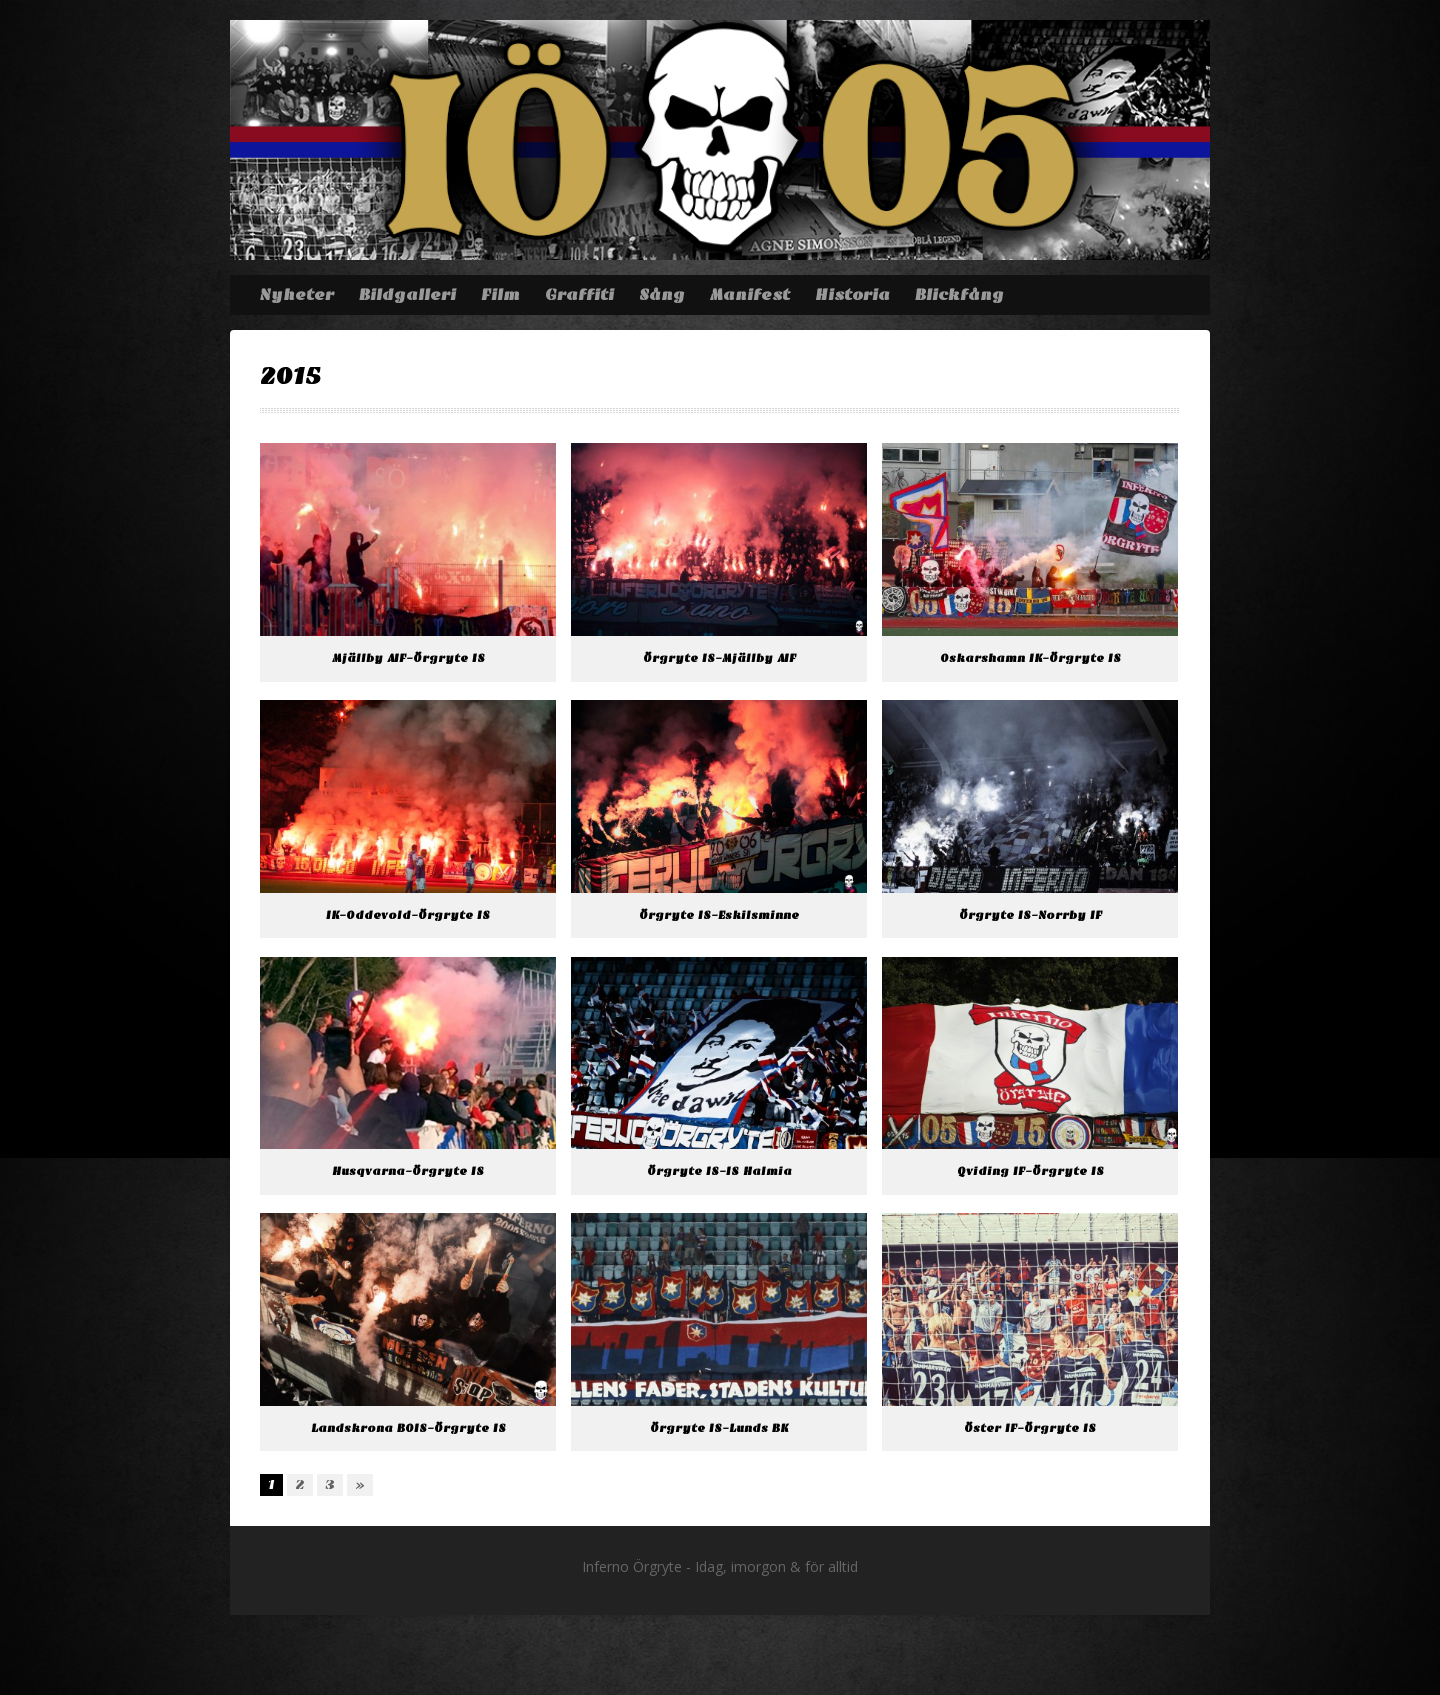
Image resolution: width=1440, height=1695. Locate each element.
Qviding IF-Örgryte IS (1030, 1171)
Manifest (750, 295)
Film (500, 295)
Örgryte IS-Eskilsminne (719, 915)
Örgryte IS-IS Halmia (719, 1171)
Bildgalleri (407, 295)
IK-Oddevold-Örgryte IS (408, 915)
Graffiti (579, 295)
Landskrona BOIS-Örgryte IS (408, 1428)
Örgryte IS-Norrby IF (1030, 915)
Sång (662, 295)
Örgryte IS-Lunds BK (719, 1428)
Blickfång (959, 295)
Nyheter (296, 295)
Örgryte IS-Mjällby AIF (719, 658)
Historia (852, 295)
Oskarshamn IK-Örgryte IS (1030, 658)
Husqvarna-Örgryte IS (408, 1171)
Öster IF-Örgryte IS (1030, 1428)
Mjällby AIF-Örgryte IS (408, 658)
